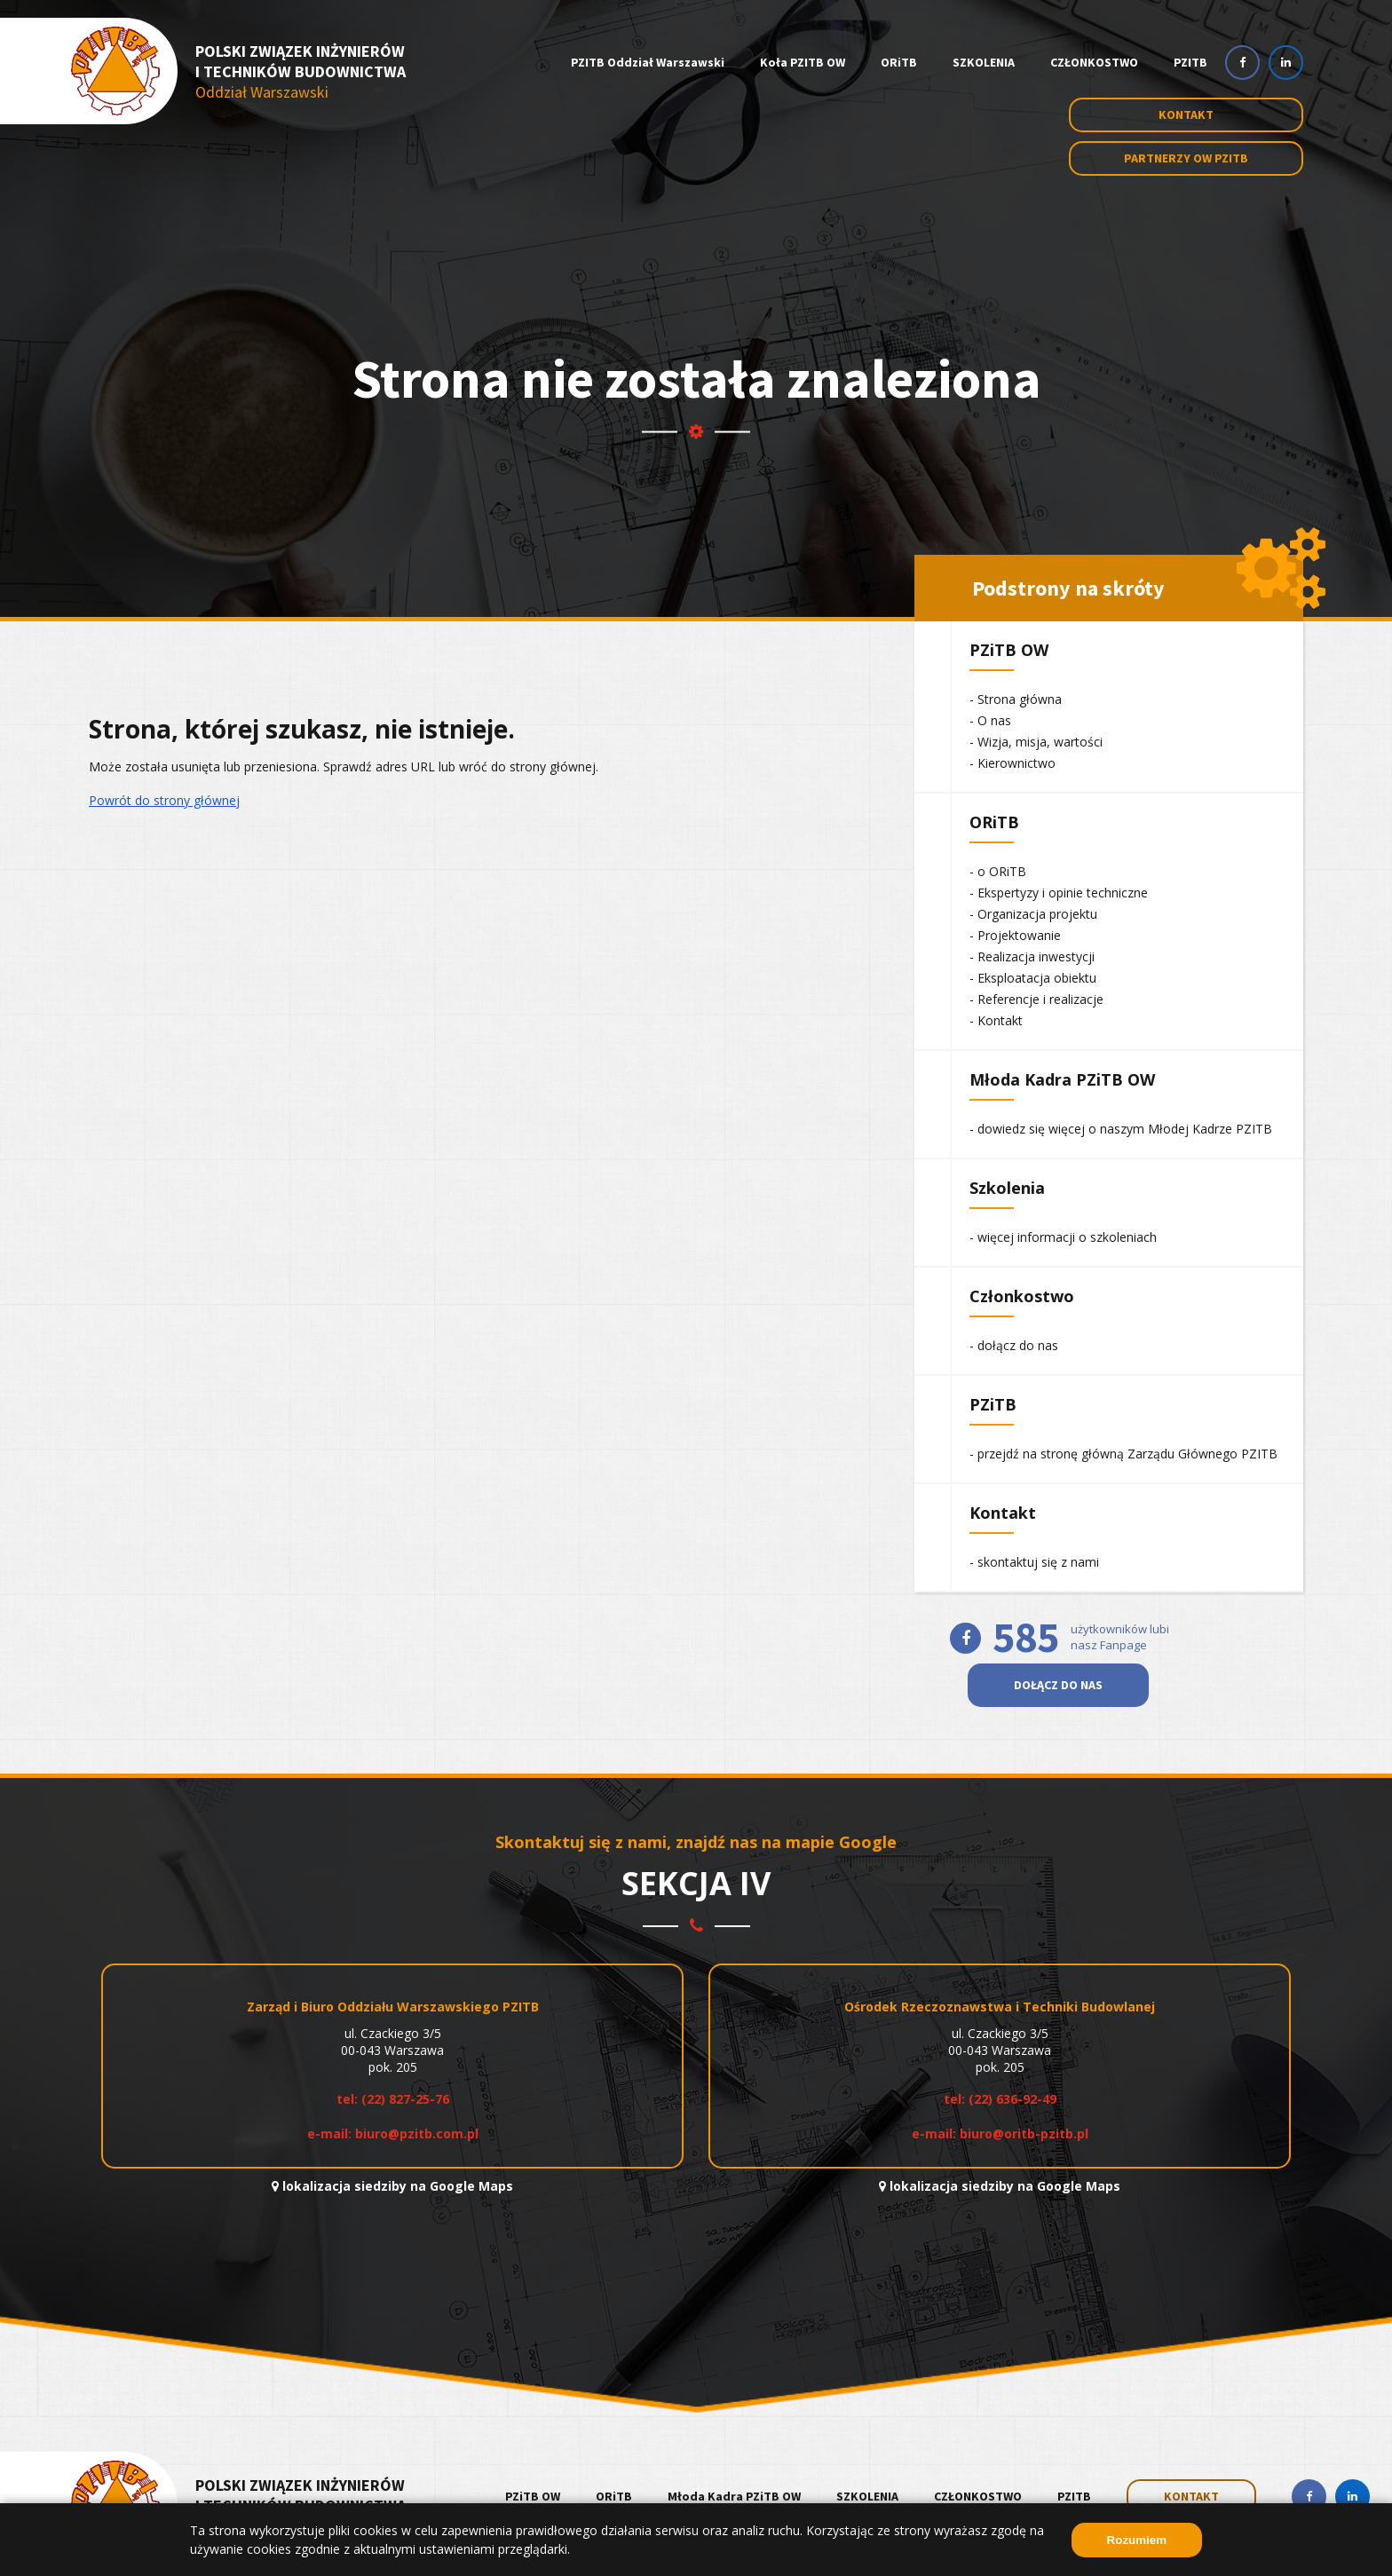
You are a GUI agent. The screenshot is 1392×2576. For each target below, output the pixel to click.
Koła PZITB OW (802, 62)
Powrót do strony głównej (164, 800)
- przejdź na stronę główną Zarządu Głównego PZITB (1123, 1453)
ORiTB (899, 62)
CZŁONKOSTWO (1094, 62)
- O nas (990, 720)
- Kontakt (996, 1020)
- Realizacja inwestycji (1032, 956)
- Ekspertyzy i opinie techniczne (1058, 892)
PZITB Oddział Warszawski (647, 62)
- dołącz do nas (1013, 1345)
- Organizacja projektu (1033, 913)
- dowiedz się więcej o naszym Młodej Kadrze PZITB (1120, 1128)
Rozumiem (1137, 2540)
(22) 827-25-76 (405, 2098)
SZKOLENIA (984, 62)
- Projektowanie (1015, 935)
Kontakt (1186, 114)
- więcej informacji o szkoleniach (1063, 1237)
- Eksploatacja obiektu (1032, 977)
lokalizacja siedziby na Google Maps (392, 2185)
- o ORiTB (997, 871)
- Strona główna (1015, 699)
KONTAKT (1191, 2496)
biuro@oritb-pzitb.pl (1024, 2133)
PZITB (1190, 62)
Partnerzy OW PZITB (1186, 158)
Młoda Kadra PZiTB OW (734, 2496)
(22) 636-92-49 (1012, 2098)
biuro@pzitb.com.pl (416, 2133)
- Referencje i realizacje (1036, 999)
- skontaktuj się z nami (1034, 1561)
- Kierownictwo (1012, 763)
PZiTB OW (532, 2496)
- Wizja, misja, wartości (1036, 741)
